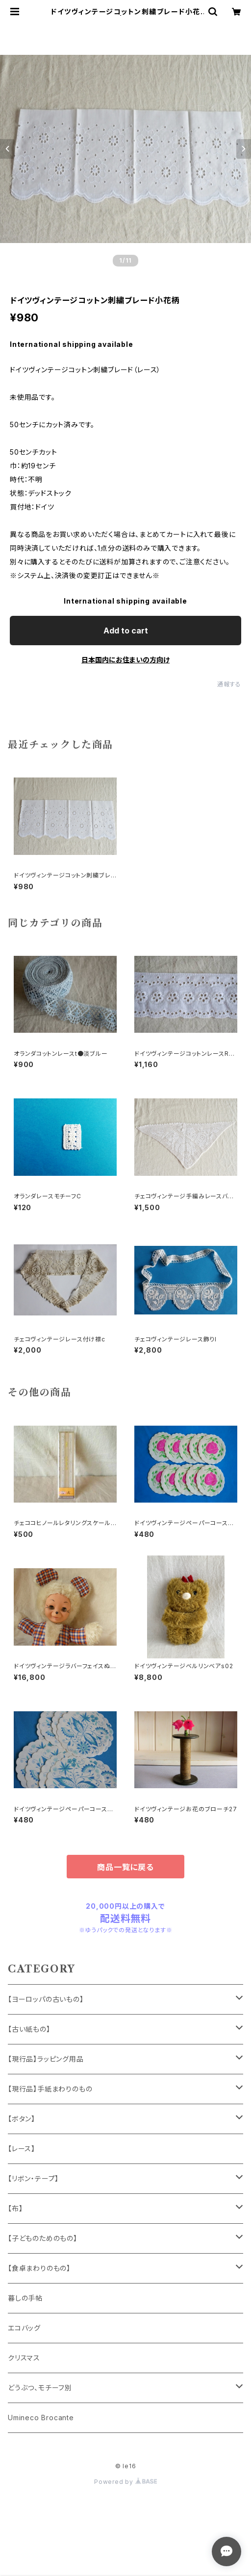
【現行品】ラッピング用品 (46, 2059)
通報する (229, 684)
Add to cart (125, 630)
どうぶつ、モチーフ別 (40, 2387)
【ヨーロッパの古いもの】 (46, 1999)
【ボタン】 (21, 2118)
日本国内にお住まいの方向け (125, 660)
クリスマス (24, 2358)
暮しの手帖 (25, 2298)
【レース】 (21, 2148)
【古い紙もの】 (29, 2029)
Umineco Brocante (41, 2417)
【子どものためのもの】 (42, 2238)
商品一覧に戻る (125, 1867)
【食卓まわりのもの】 (39, 2268)
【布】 (15, 2208)
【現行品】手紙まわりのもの (50, 2089)
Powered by (125, 2481)
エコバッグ (24, 2328)
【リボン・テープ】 (33, 2178)
